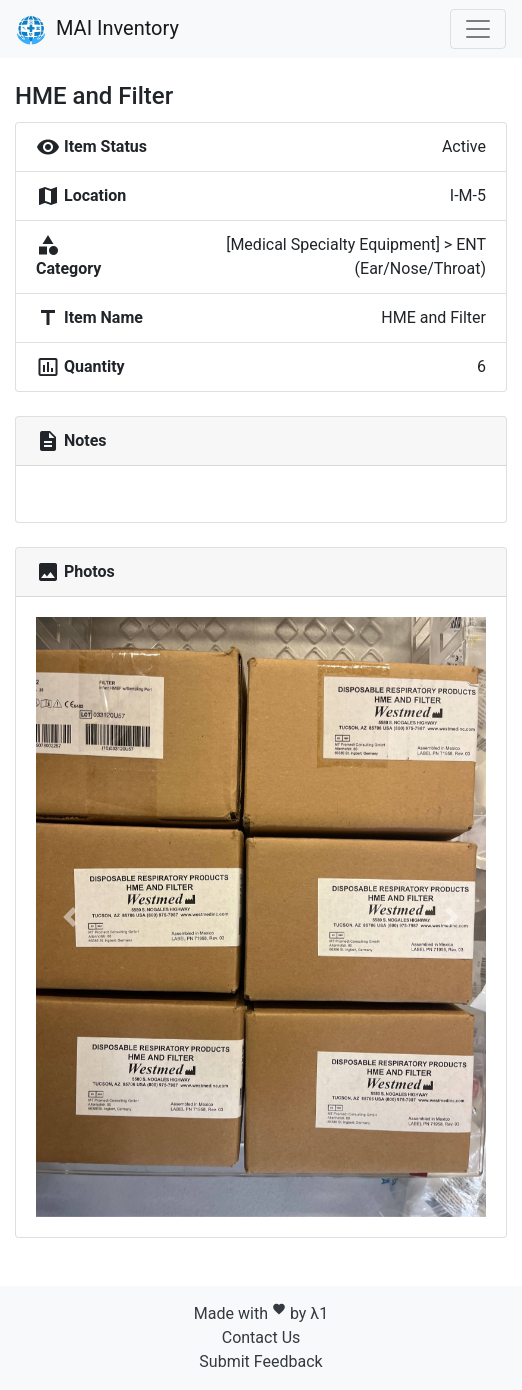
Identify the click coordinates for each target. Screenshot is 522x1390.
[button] (70, 917)
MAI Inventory (97, 30)
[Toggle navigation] (478, 29)
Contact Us (261, 1337)
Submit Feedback (260, 1361)
